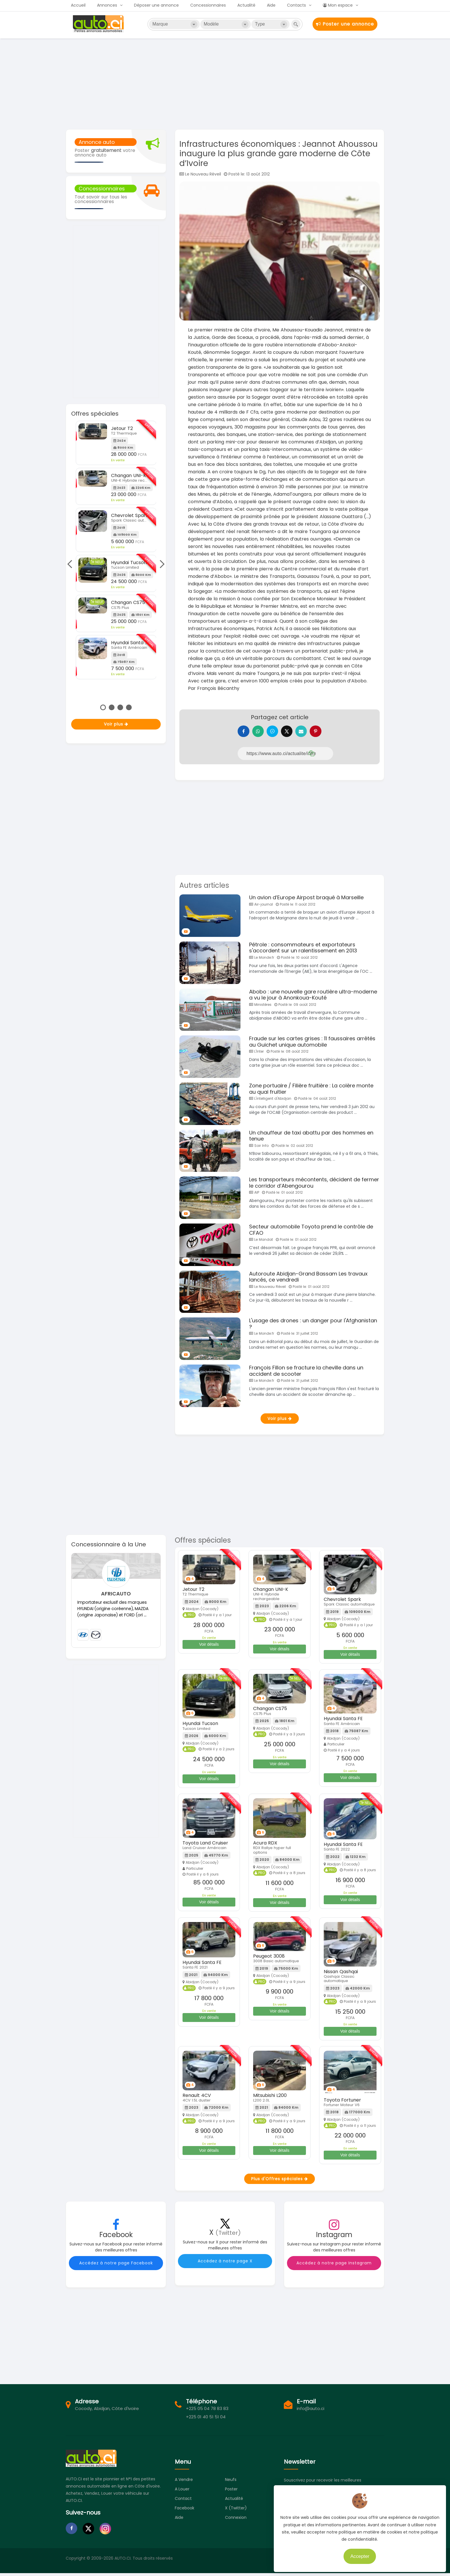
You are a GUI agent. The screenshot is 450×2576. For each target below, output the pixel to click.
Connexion (236, 2520)
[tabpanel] (116, 550)
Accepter (359, 2555)
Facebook (184, 2511)
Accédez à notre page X (225, 2264)
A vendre (184, 2482)
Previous (71, 564)
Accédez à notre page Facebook (116, 2266)
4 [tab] (129, 707)
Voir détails (209, 1647)
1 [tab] (103, 707)
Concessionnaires (208, 5)
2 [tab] (112, 707)
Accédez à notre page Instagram (334, 2266)
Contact (183, 2501)
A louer (182, 2492)
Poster (231, 2492)
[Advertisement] (225, 83)
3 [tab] (120, 707)
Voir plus (116, 724)
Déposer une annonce (156, 5)
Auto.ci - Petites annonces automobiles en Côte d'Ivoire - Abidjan (99, 23)
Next (160, 564)
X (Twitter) (236, 2511)
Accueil (78, 5)
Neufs (230, 2482)
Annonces (107, 5)
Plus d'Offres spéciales (279, 2182)
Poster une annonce (345, 24)
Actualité (246, 5)
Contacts (296, 5)
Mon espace (338, 5)
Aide (271, 5)
